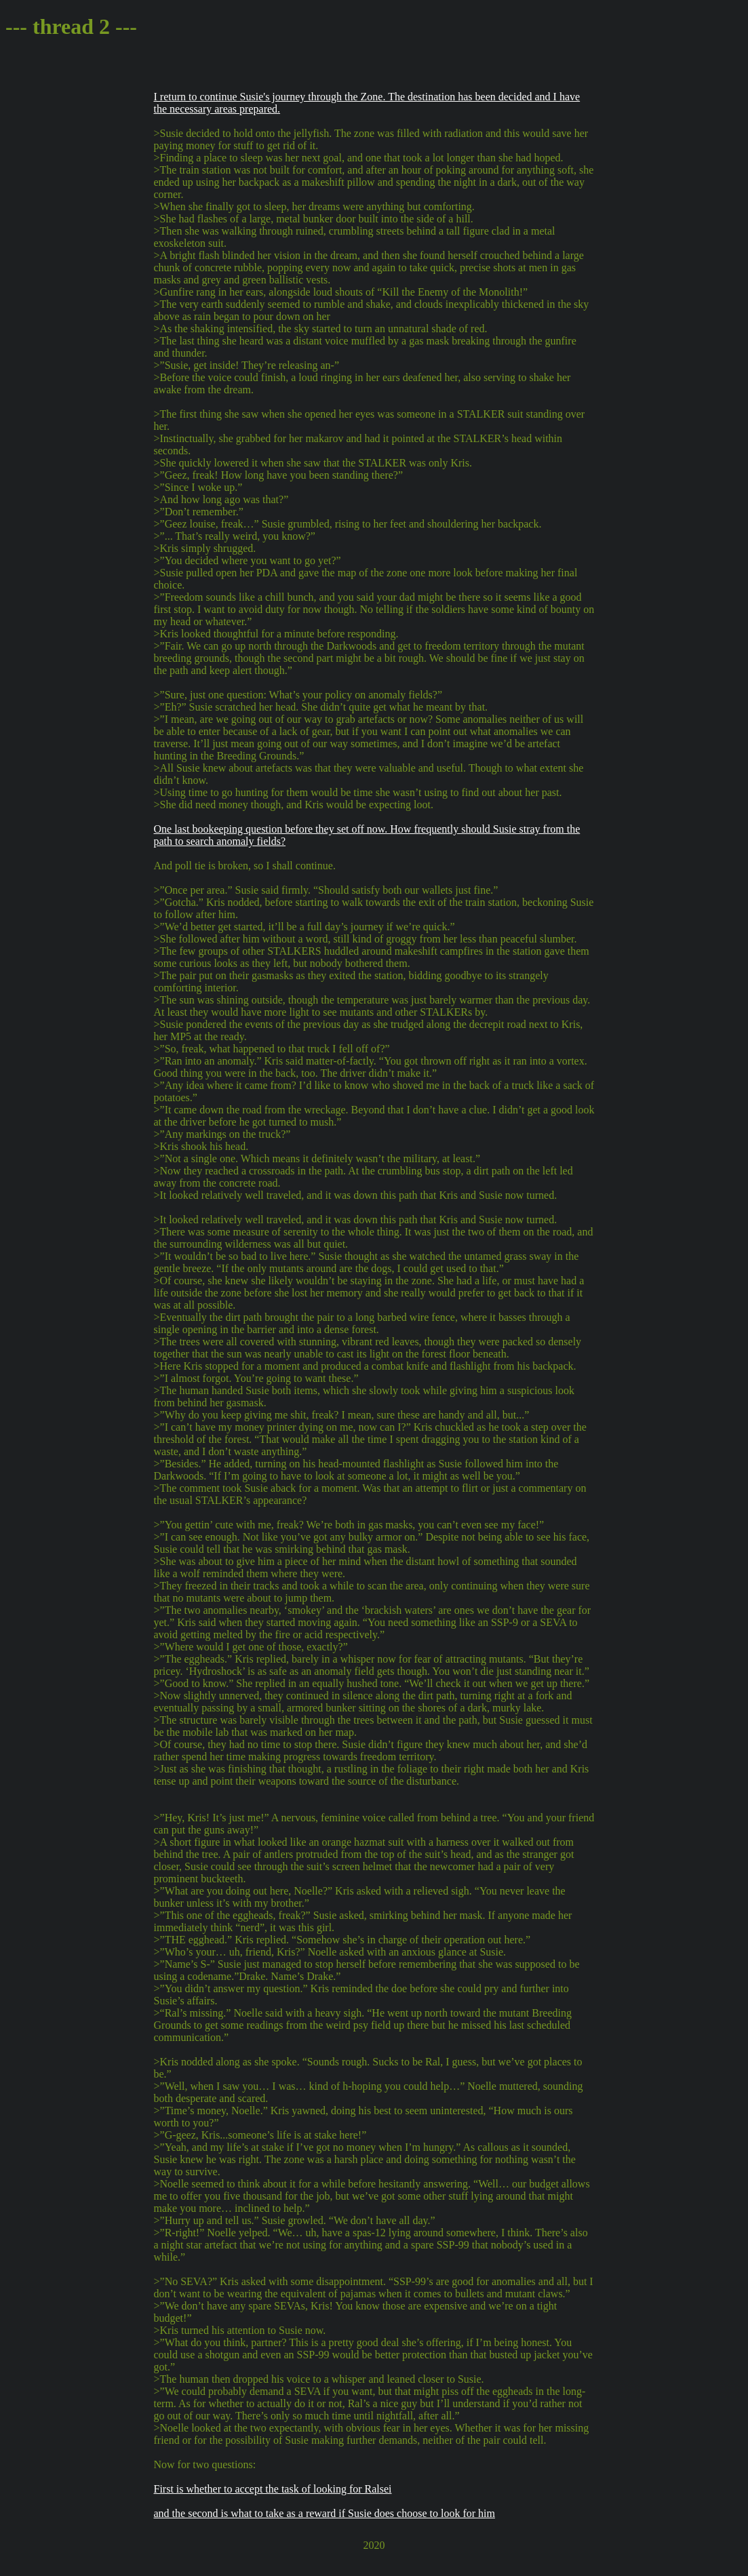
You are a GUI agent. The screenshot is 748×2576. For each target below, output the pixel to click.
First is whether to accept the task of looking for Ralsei (273, 2489)
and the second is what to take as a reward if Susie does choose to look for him (324, 2513)
